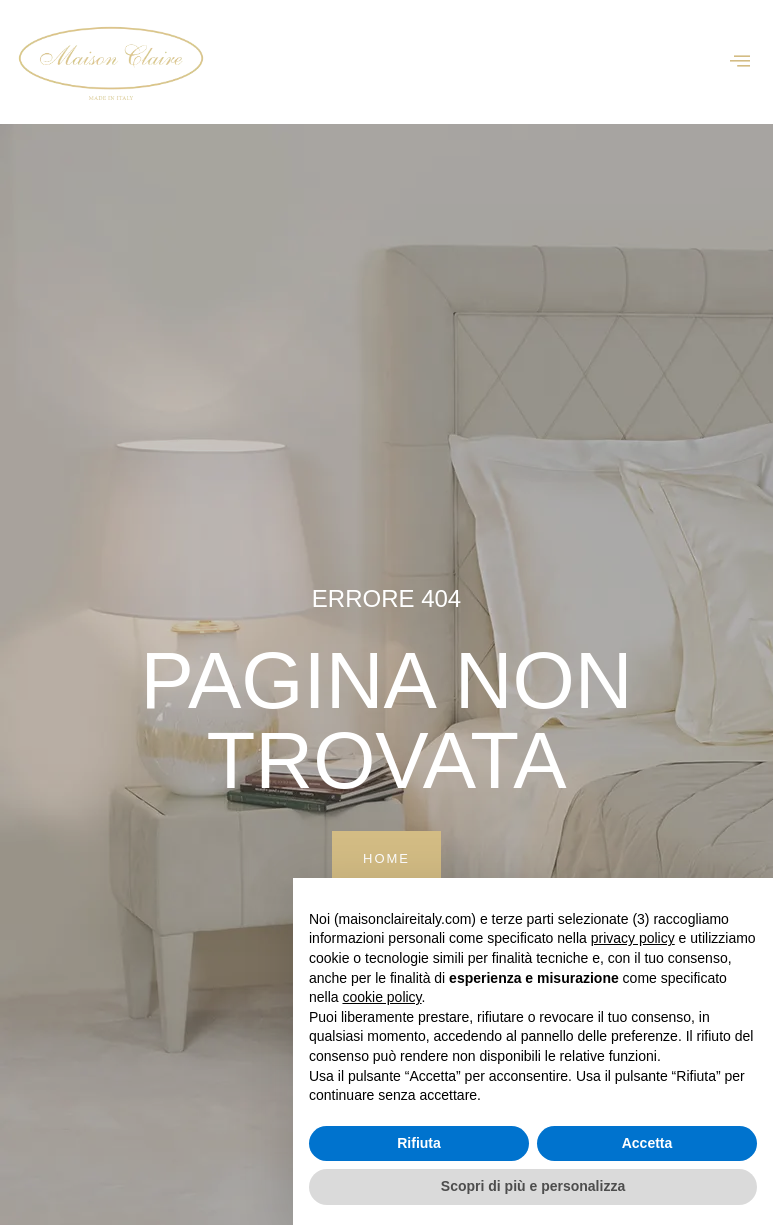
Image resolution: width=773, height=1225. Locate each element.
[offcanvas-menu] (740, 61)
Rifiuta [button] (419, 1143)
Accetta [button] (647, 1143)
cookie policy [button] (381, 997)
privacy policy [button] (633, 938)
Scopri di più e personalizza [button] (533, 1186)
